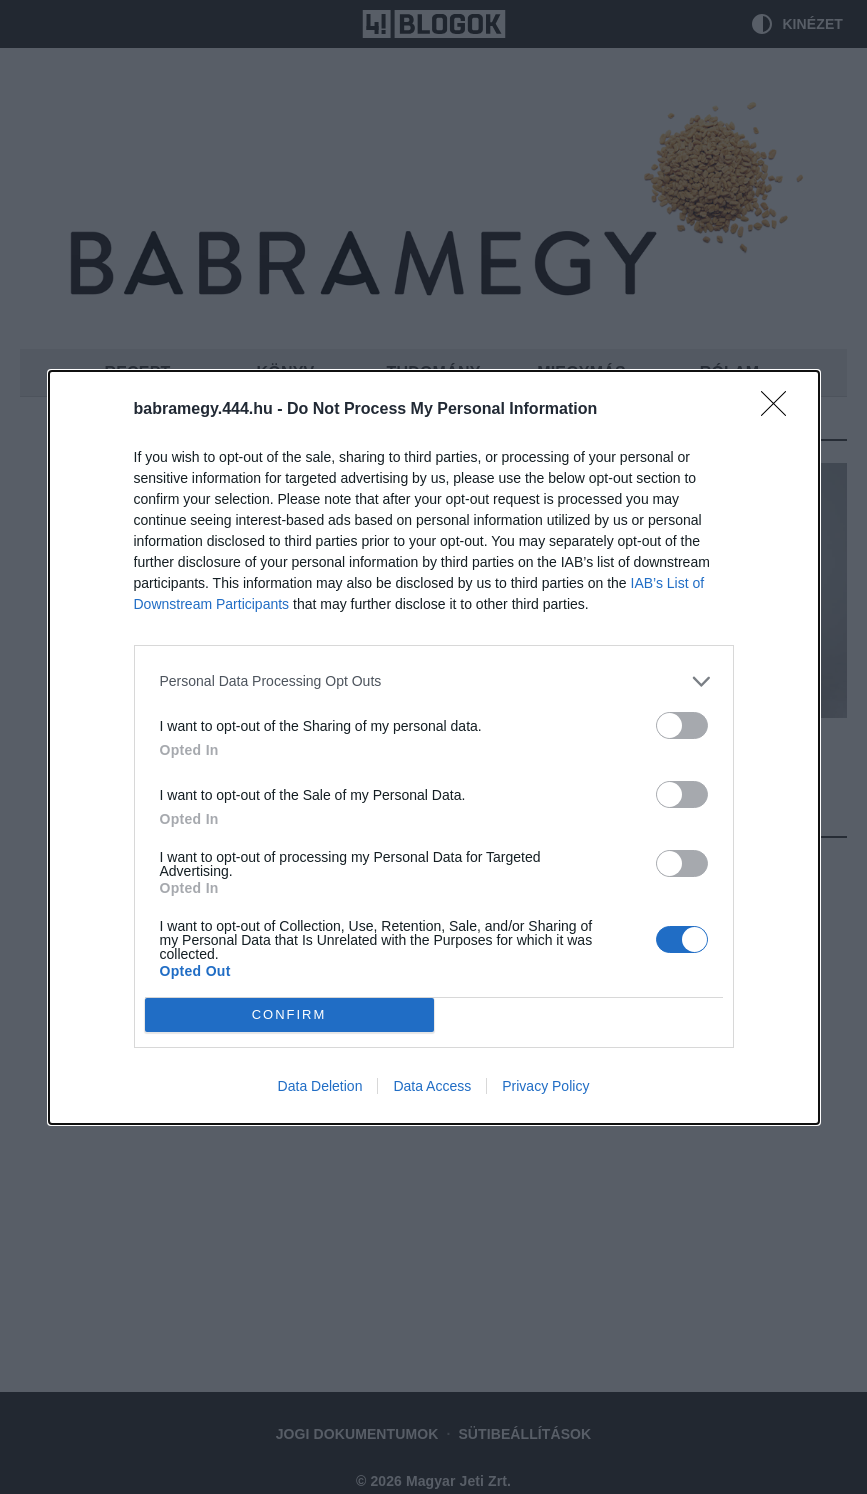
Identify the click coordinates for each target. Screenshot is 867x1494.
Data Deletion (320, 1086)
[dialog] (434, 747)
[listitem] (434, 681)
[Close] (780, 410)
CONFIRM (289, 1013)
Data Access (432, 1086)
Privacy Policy (545, 1086)
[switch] (682, 725)
